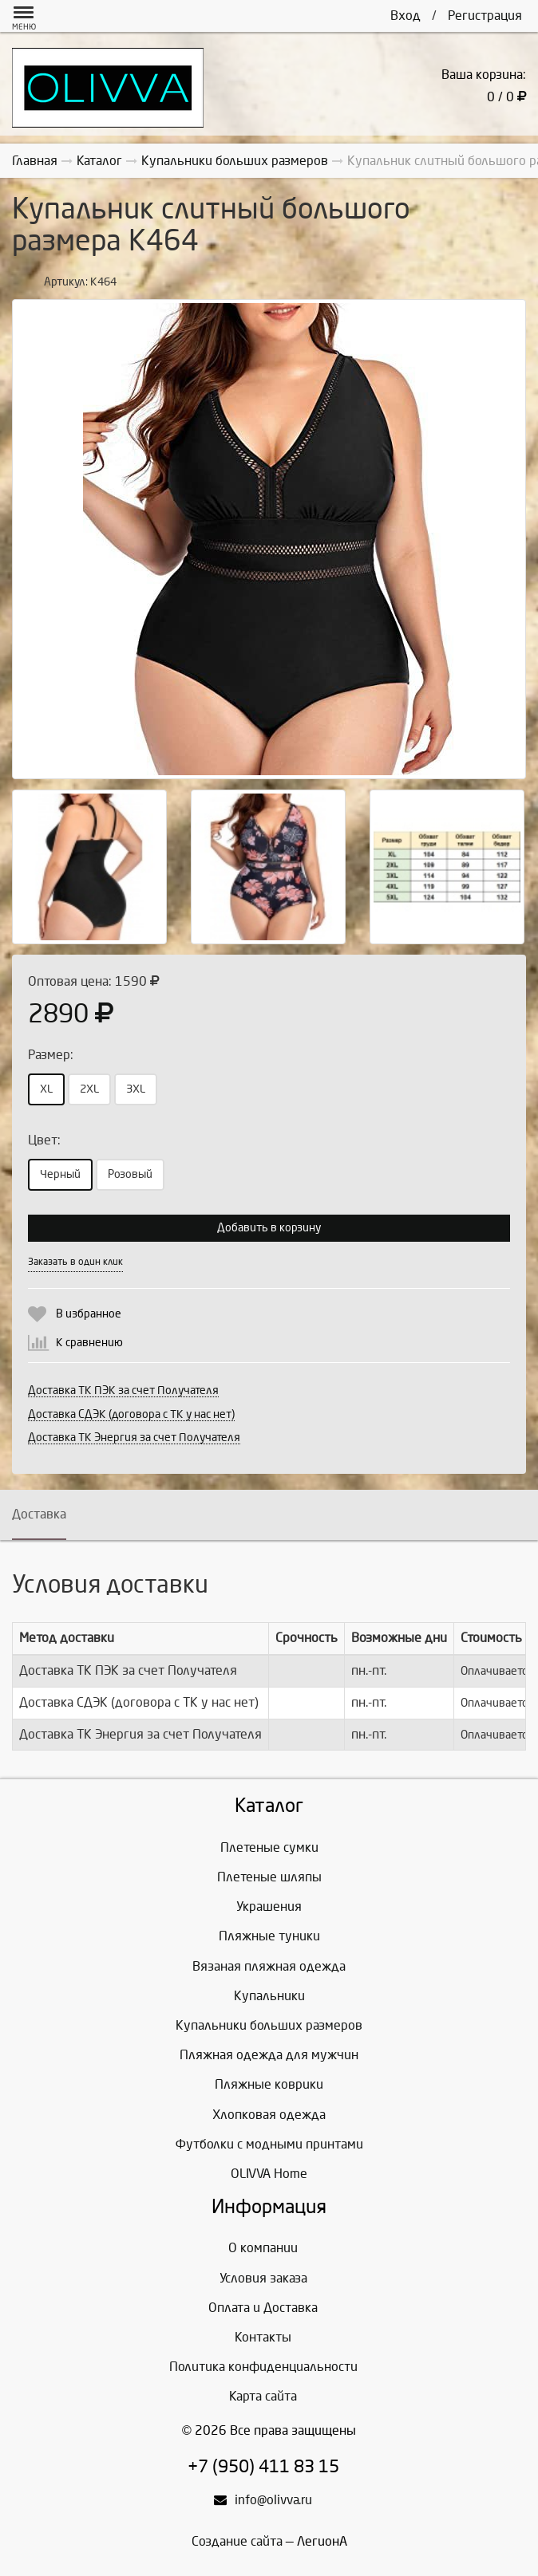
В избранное (88, 1314)
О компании (263, 2248)
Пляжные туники (269, 1936)
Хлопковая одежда (269, 2114)
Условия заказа (263, 2278)
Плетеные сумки (269, 1847)
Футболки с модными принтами (269, 2144)
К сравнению (89, 1343)
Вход (405, 15)
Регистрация (485, 15)
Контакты (263, 2337)
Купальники (269, 1996)
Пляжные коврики (269, 2084)
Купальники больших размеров (269, 2025)
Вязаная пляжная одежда (269, 1966)
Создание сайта (237, 2541)
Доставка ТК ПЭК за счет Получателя (123, 1390)
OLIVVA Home (269, 2173)
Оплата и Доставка (263, 2307)
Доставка (39, 1514)
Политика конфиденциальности (263, 2366)
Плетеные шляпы (269, 1877)
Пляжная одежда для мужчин (269, 2055)
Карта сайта (263, 2396)
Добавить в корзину (269, 1228)
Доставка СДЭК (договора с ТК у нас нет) (131, 1414)
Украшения (269, 1906)
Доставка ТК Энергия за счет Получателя (134, 1438)
